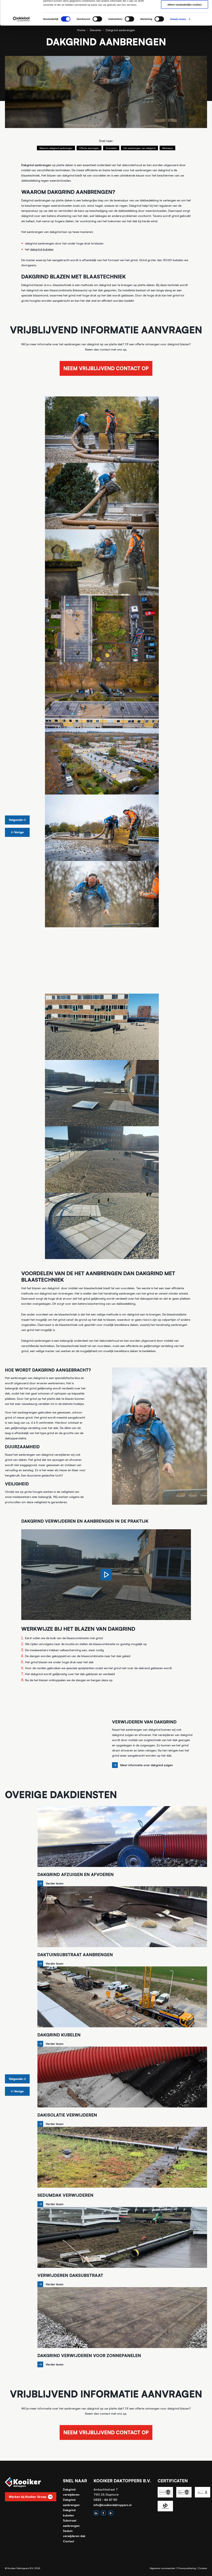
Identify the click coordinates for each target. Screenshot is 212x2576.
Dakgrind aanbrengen (71, 2502)
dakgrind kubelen (42, 249)
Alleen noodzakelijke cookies (184, 27)
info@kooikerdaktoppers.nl (112, 2505)
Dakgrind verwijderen (71, 2492)
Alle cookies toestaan (184, 8)
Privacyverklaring (187, 2568)
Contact (68, 2541)
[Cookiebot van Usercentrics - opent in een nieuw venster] (21, 42)
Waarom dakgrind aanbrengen (55, 147)
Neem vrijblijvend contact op (106, 368)
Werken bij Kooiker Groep (31, 2497)
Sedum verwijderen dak (74, 2533)
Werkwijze (167, 147)
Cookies (202, 2568)
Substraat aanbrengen (71, 2523)
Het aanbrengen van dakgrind (139, 147)
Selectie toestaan (184, 17)
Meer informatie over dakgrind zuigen (146, 1765)
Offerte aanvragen (89, 147)
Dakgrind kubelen (69, 2512)
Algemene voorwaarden (162, 2568)
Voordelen (111, 147)
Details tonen (178, 42)
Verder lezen (54, 1883)
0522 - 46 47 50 (105, 2499)
